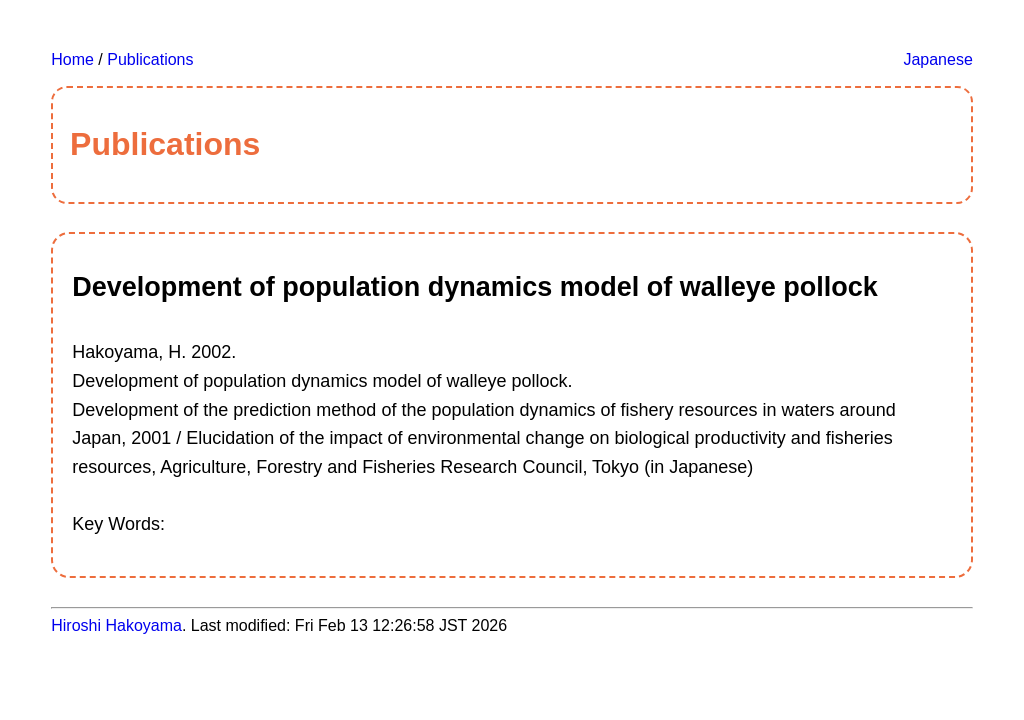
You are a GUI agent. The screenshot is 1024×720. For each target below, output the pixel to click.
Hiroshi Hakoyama (116, 625)
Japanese (937, 59)
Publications (150, 59)
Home (72, 59)
